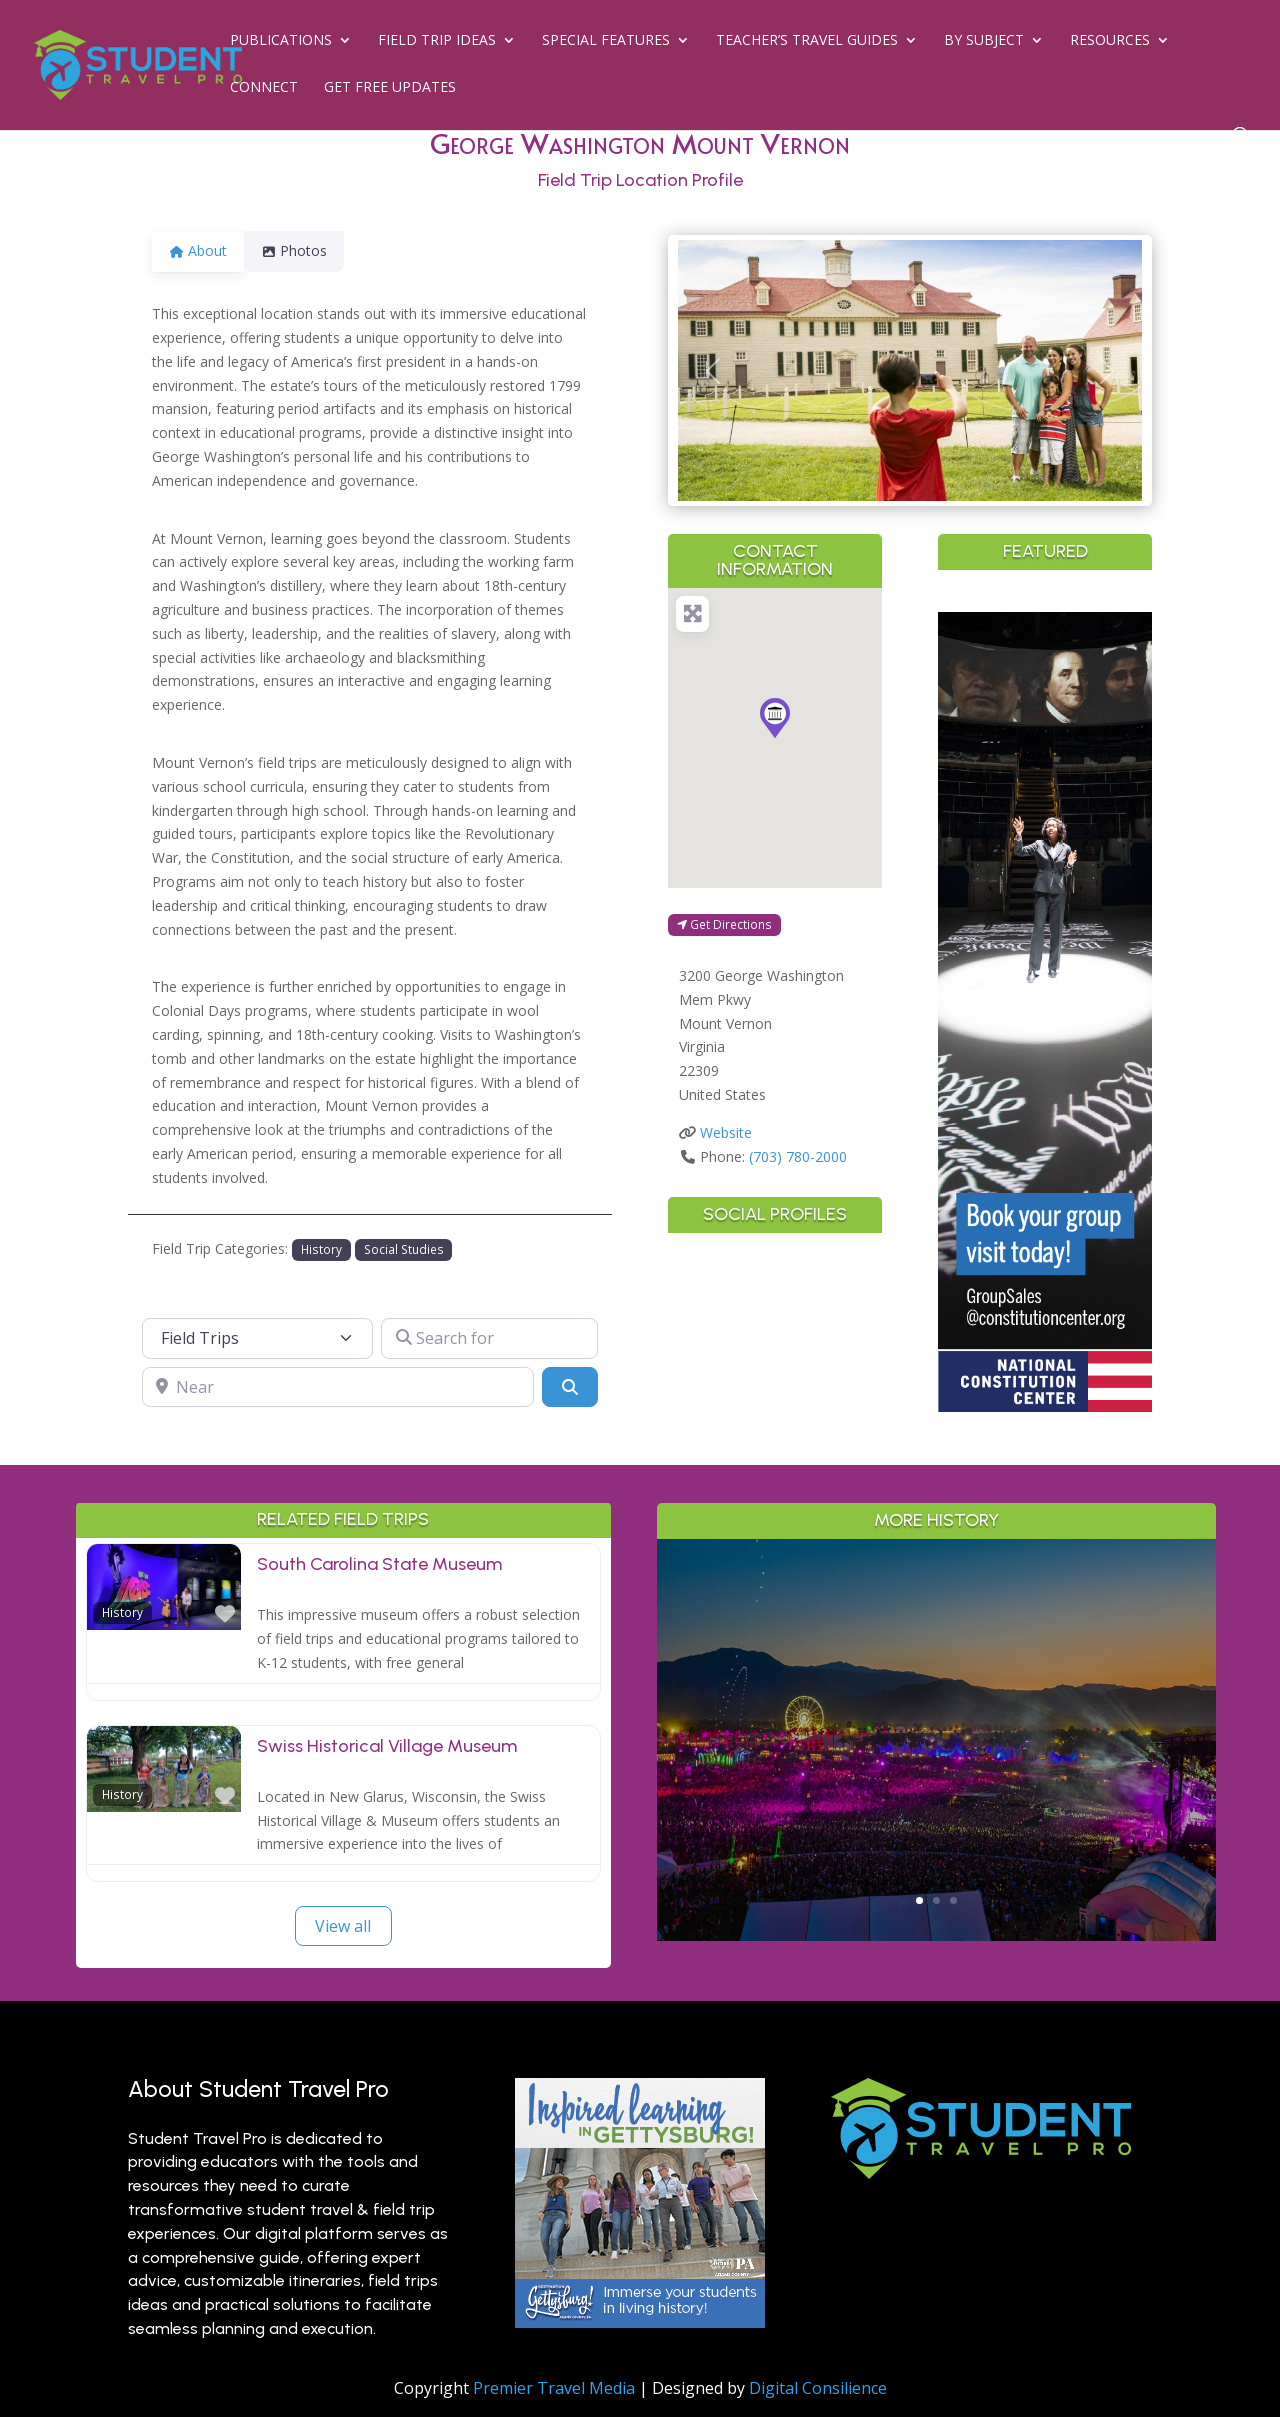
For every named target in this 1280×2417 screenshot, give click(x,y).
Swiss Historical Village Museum (387, 1746)
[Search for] (489, 1338)
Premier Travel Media (554, 2388)
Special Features (606, 41)
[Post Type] (258, 1338)
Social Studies (404, 1249)
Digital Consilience (818, 2388)
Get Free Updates (390, 88)
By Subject (984, 41)
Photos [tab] (306, 250)
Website (726, 1132)
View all (343, 1926)
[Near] (338, 1387)
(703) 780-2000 (798, 1156)
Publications (281, 41)
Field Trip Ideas (437, 41)
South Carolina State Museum (379, 1564)
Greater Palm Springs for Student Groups (936, 1693)
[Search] (570, 1387)
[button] (713, 370)
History (321, 1249)
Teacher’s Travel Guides (807, 41)
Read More (936, 1835)
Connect (264, 88)
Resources (1110, 41)
